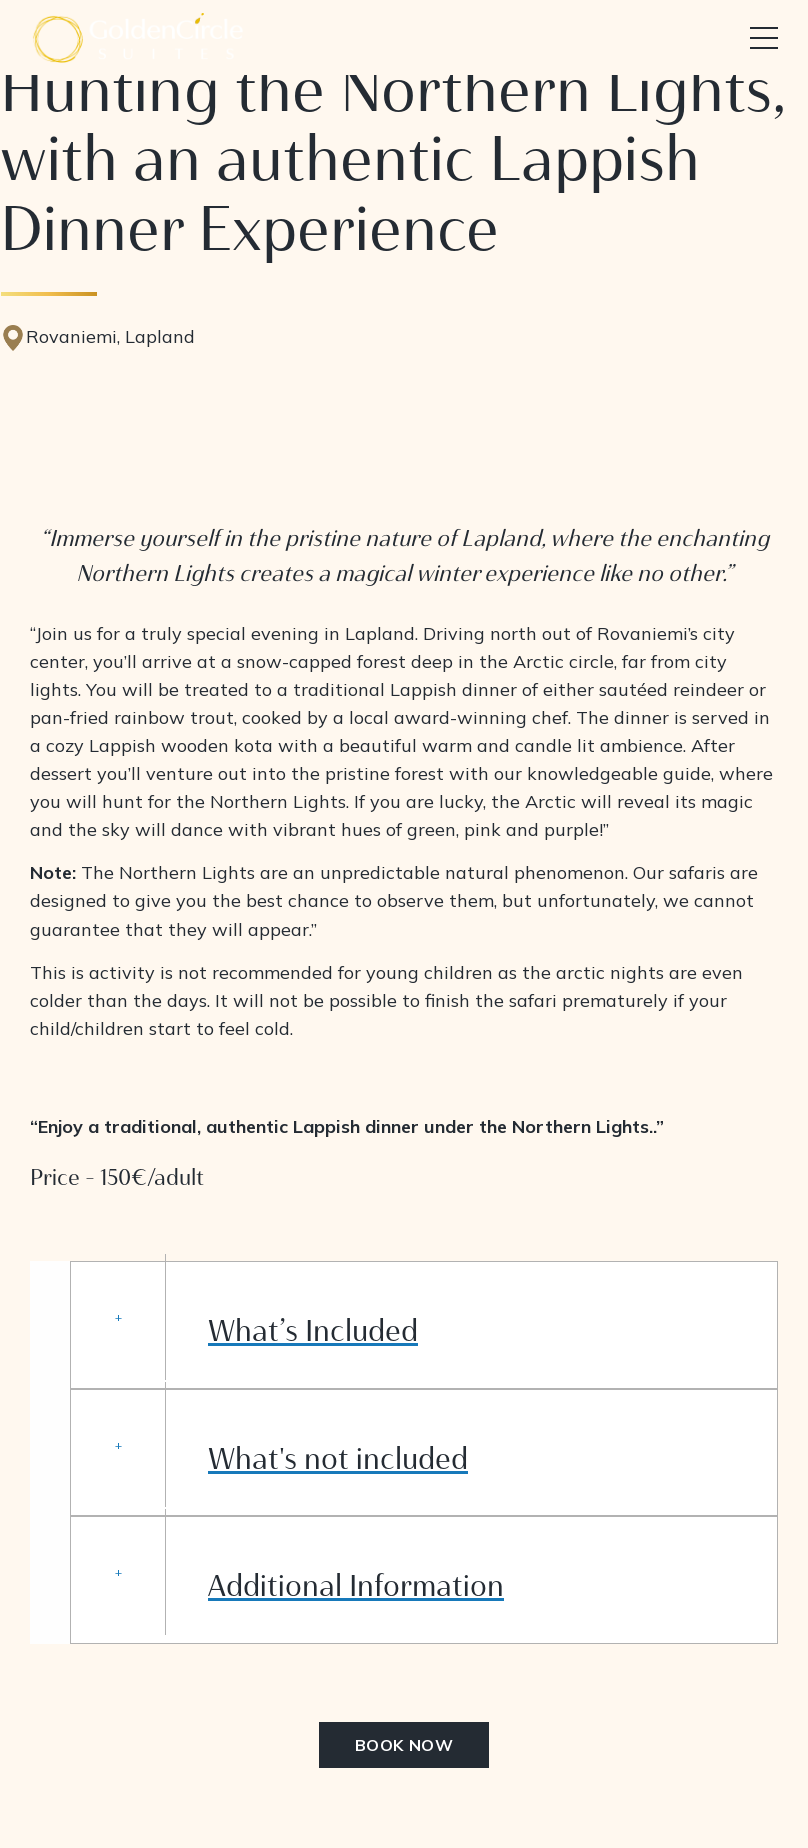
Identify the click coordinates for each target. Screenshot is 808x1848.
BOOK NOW (404, 1745)
